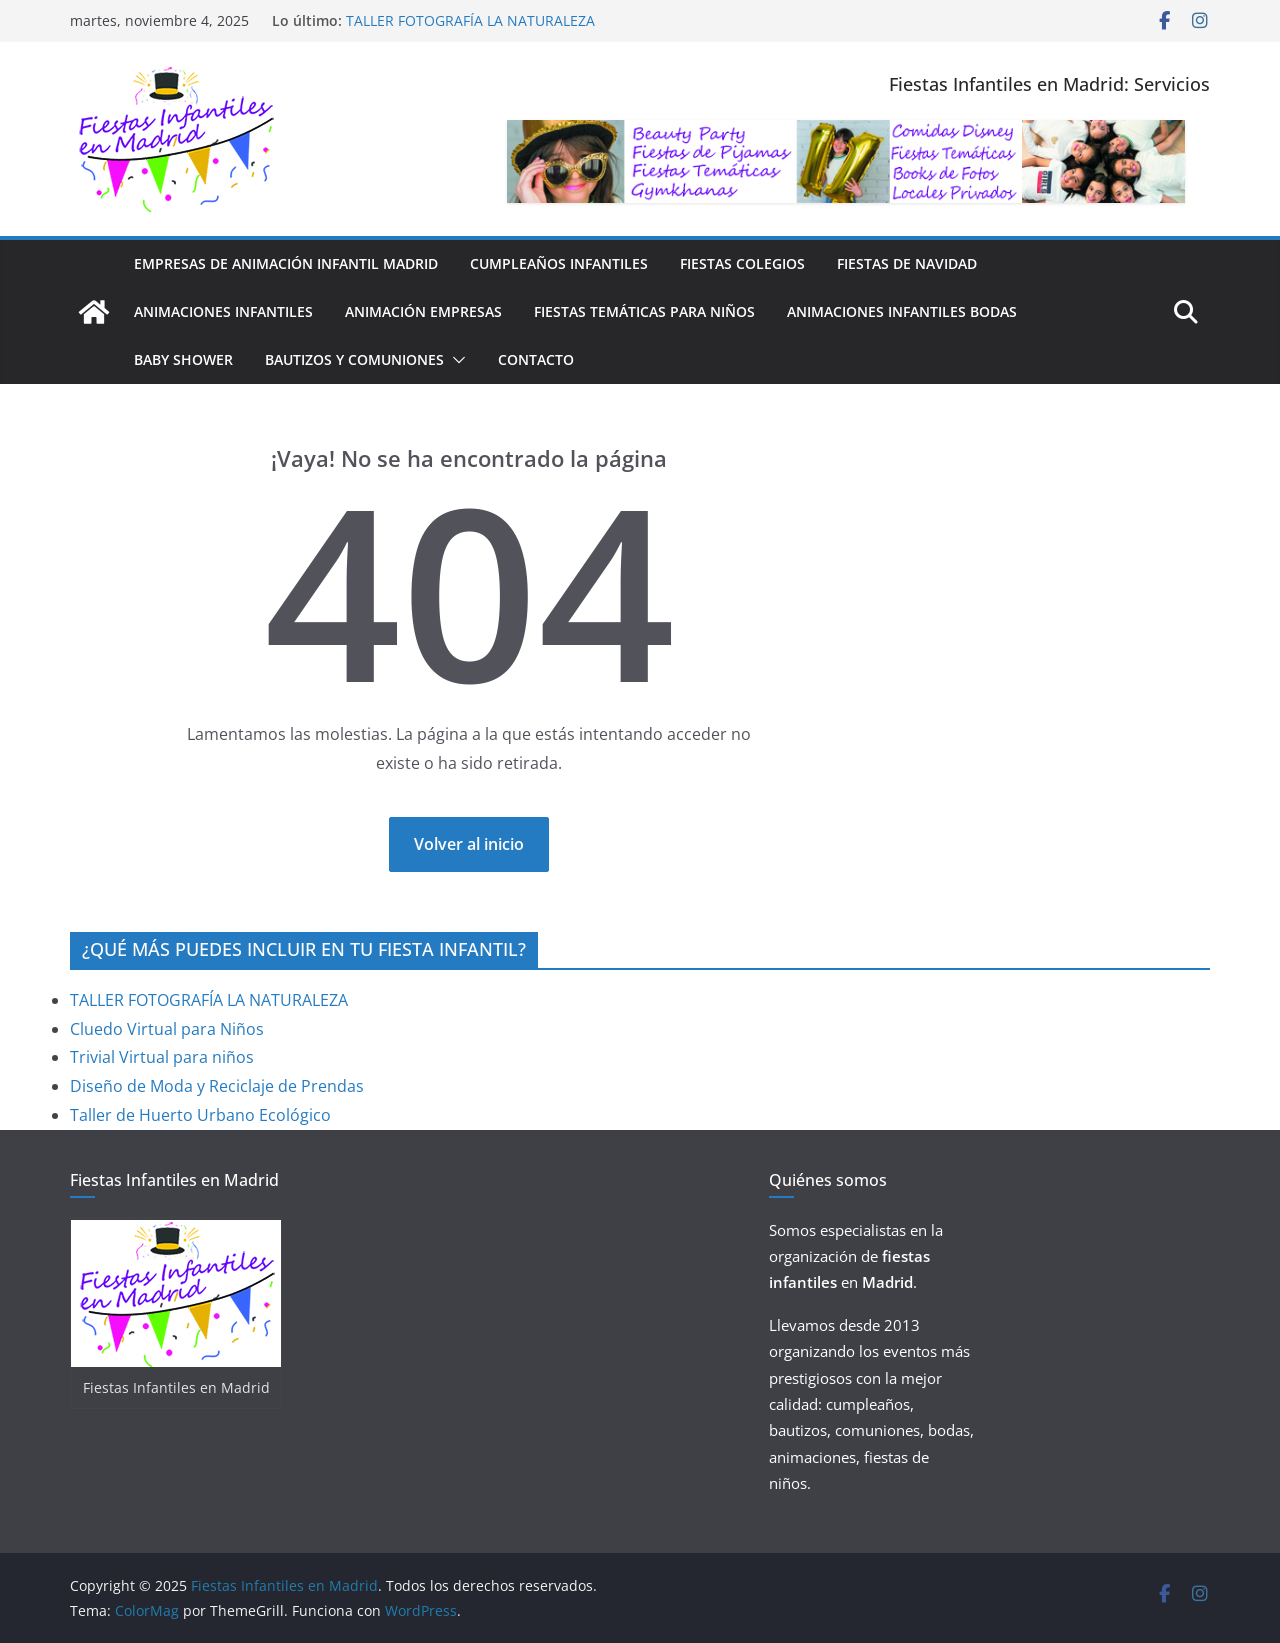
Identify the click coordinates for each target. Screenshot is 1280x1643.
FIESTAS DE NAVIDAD (907, 263)
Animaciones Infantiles (223, 311)
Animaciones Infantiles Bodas (902, 311)
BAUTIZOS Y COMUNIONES (354, 359)
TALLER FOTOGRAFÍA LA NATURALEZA (470, 20)
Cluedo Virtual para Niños (167, 1029)
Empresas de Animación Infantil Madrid (286, 263)
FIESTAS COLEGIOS (742, 263)
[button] (455, 360)
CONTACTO (536, 359)
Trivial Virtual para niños (162, 1057)
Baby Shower (183, 359)
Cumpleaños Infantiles (559, 263)
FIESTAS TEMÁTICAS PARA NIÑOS (644, 311)
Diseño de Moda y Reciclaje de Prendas (217, 1086)
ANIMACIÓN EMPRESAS (423, 311)
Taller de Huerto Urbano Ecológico (200, 1115)
